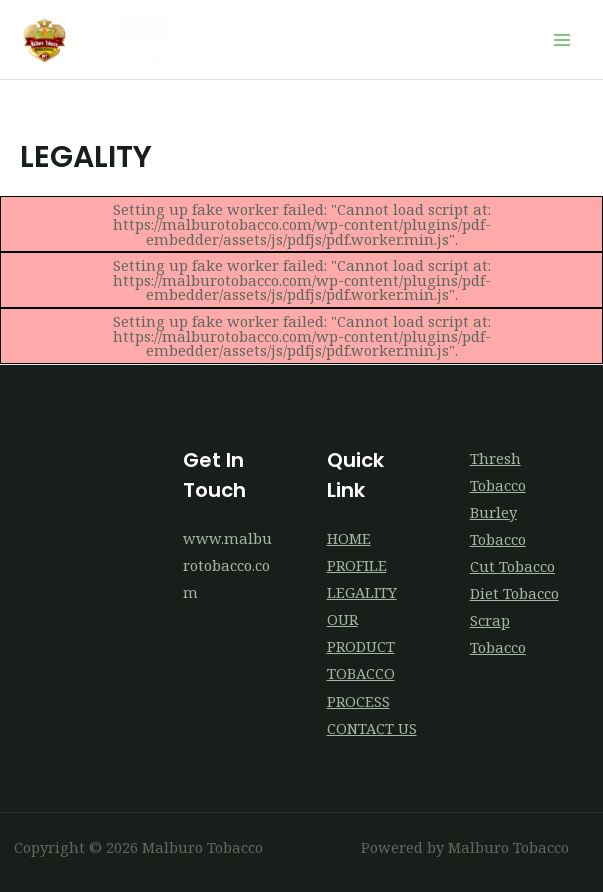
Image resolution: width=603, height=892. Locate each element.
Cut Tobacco (512, 566)
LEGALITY (362, 592)
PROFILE (357, 565)
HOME (349, 538)
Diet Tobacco (514, 593)
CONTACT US (372, 728)
